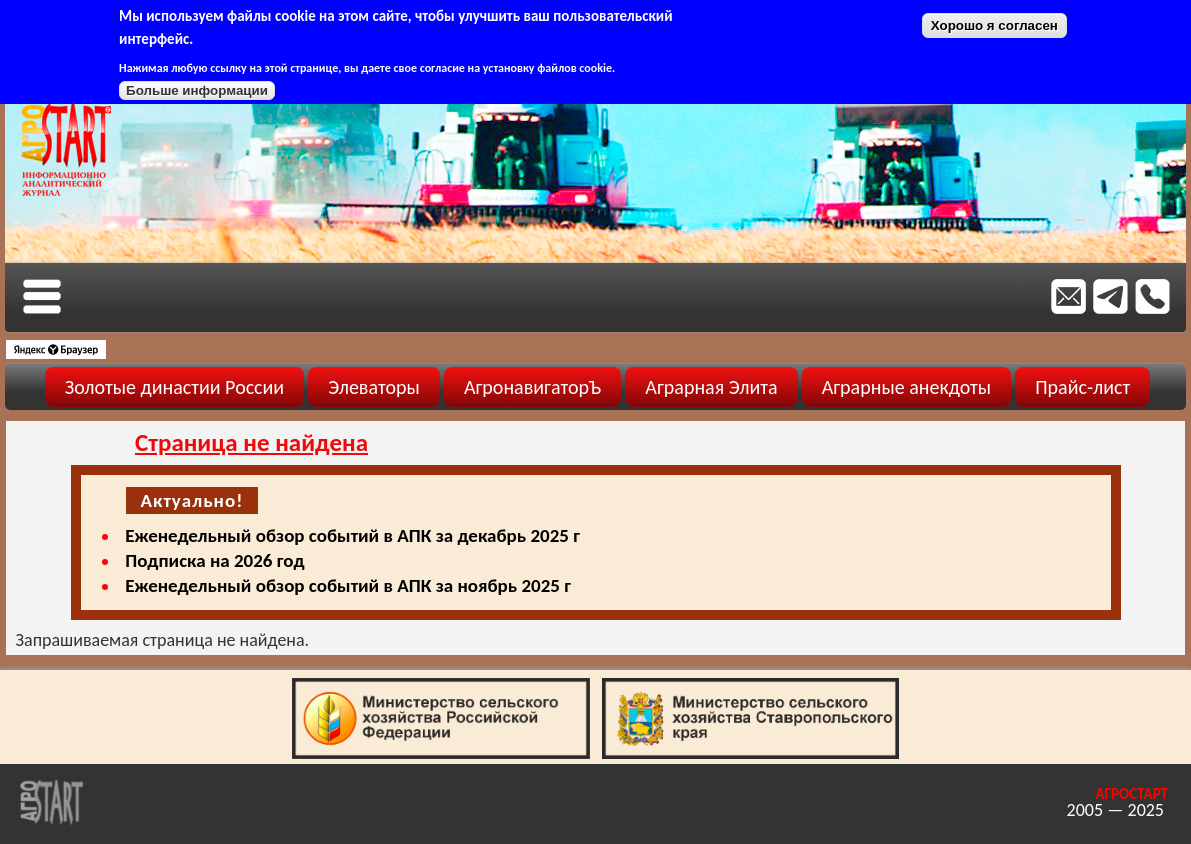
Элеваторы (374, 387)
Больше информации (197, 90)
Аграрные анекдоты (907, 387)
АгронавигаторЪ (532, 387)
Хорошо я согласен (994, 25)
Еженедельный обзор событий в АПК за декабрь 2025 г (352, 535)
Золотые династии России (174, 387)
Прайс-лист (1082, 387)
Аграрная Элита (711, 387)
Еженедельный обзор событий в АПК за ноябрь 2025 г (348, 585)
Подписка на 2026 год (214, 560)
